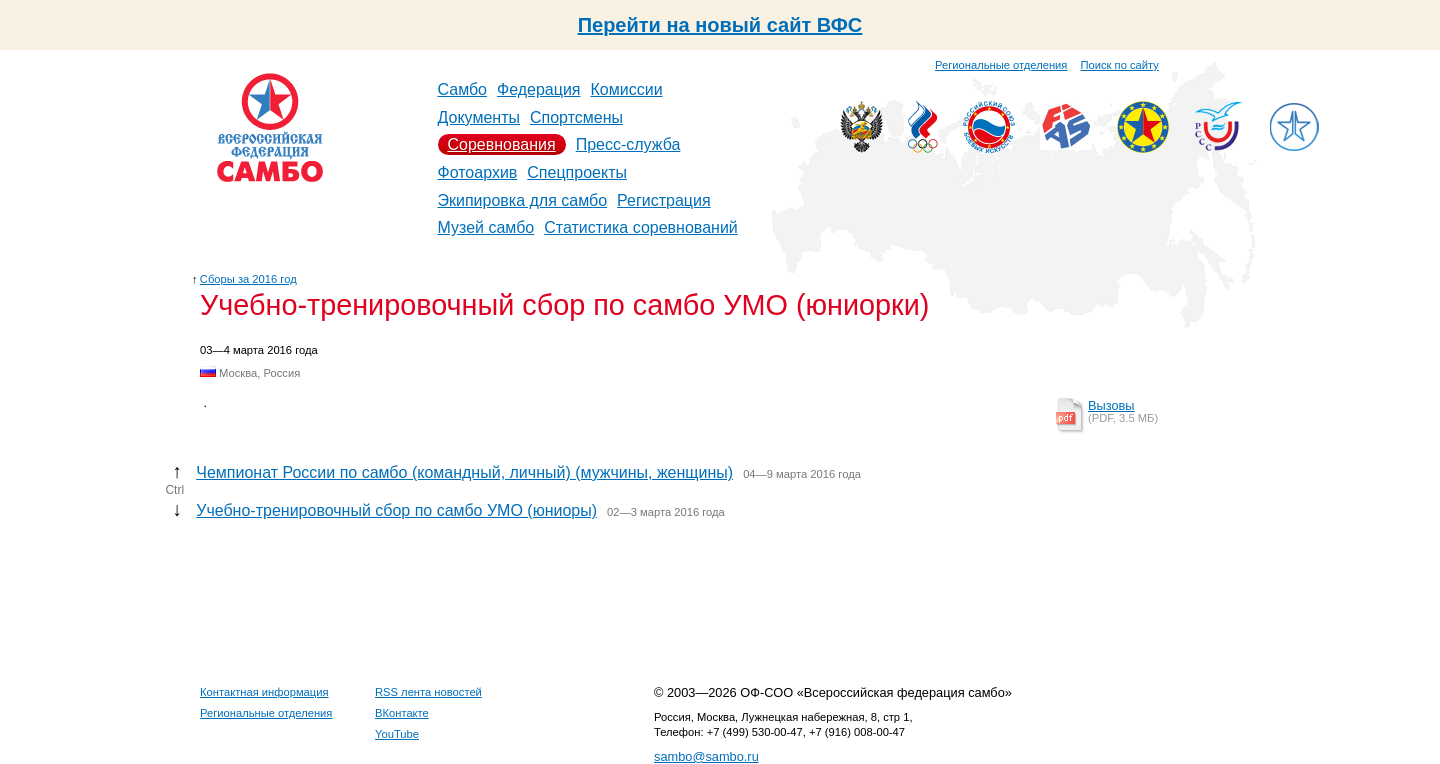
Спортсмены (576, 117)
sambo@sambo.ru (706, 756)
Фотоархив (478, 172)
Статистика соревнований (641, 227)
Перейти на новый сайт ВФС (720, 25)
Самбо (463, 89)
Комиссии (627, 89)
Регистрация (664, 200)
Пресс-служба (628, 144)
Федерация (539, 89)
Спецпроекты (577, 172)
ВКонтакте (402, 713)
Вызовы (1111, 405)
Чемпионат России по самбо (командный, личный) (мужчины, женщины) (464, 472)
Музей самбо (486, 227)
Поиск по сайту (1120, 65)
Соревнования (502, 144)
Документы (479, 117)
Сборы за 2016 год (248, 279)
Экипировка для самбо (523, 200)
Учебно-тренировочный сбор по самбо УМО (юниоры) (396, 510)
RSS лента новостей (428, 692)
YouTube (397, 734)
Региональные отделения (1001, 65)
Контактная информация (264, 692)
